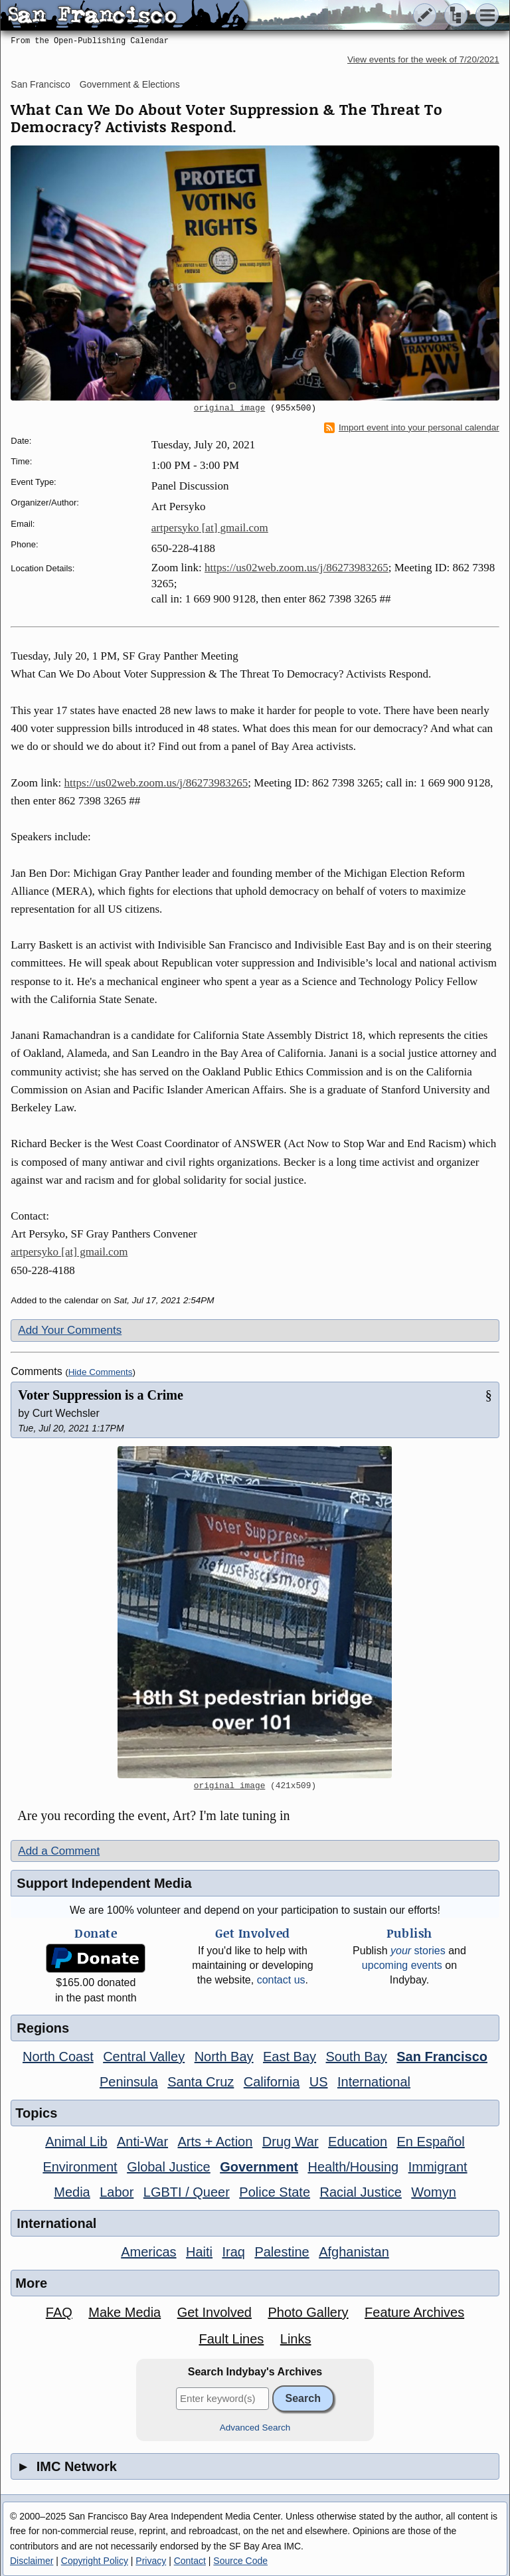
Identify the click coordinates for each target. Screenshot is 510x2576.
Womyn (433, 2192)
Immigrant (438, 2167)
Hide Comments (100, 1372)
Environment (79, 2167)
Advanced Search (255, 2428)
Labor (116, 2192)
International (373, 2081)
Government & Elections (130, 84)
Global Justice (169, 2167)
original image (230, 408)
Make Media (124, 2312)
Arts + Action (215, 2141)
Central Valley (144, 2056)
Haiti (199, 2252)
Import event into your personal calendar (411, 427)
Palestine (281, 2252)
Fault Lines (231, 2339)
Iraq (233, 2252)
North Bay (224, 2056)
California (271, 2081)
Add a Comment (59, 1851)
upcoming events (402, 1965)
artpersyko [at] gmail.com (209, 527)
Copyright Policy (94, 2560)
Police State (274, 2192)
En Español (431, 2141)
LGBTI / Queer (186, 2192)
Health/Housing (352, 2167)
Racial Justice (360, 2192)
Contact (190, 2560)
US (318, 2081)
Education (357, 2141)
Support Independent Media (104, 1883)
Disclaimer (31, 2560)
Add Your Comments (70, 1330)
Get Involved (214, 2312)
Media (72, 2192)
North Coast (58, 2056)
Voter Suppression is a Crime (100, 1395)
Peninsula (129, 2081)
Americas (148, 2252)
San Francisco (40, 84)
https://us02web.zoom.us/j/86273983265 (296, 567)
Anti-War (142, 2141)
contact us (281, 1979)
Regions (43, 2028)
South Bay (356, 2056)
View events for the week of (423, 59)
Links (295, 2339)
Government (259, 2167)
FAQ (59, 2312)
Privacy (150, 2560)
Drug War (290, 2141)
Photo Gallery (308, 2312)
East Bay (289, 2056)
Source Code (240, 2560)
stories (418, 1950)
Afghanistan (354, 2252)
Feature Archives (414, 2312)
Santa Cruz (200, 2081)
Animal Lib (76, 2141)
